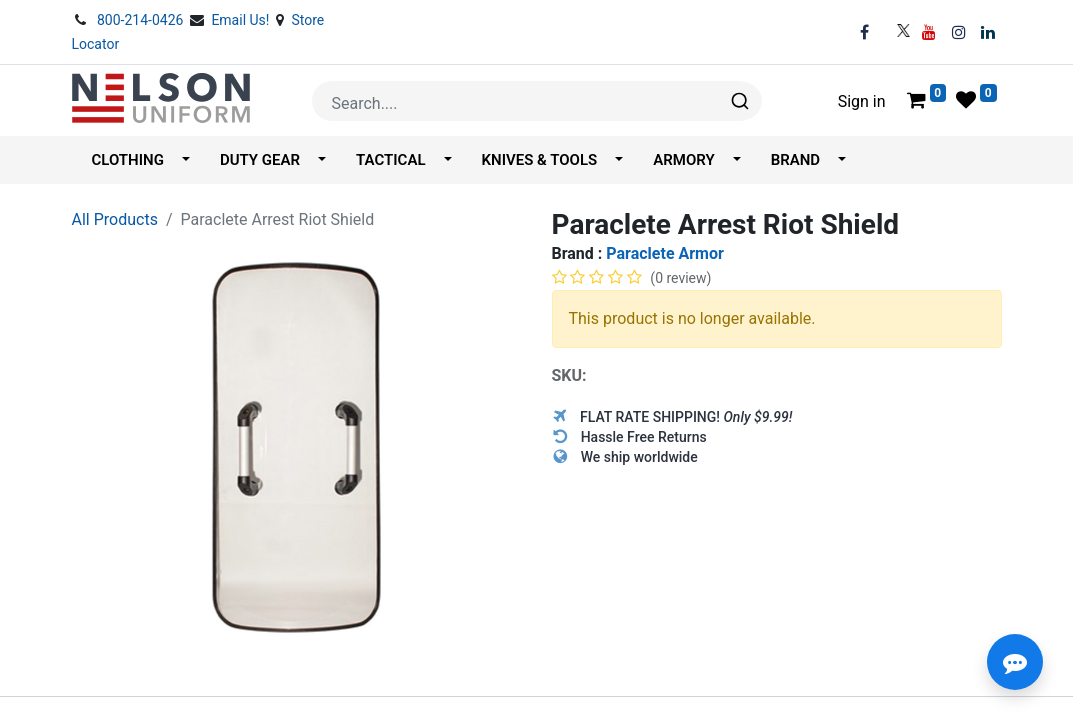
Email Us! (242, 20)
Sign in (862, 101)
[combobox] (537, 101)
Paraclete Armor (665, 253)
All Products (115, 219)
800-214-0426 (142, 20)
